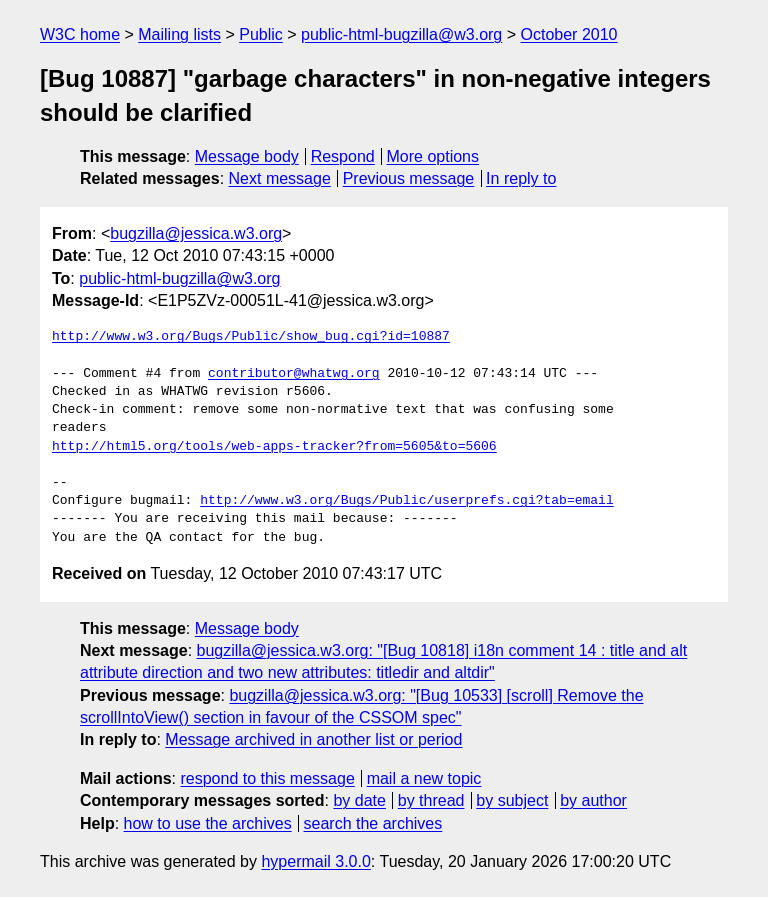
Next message (280, 178)
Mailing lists (179, 34)
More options (433, 156)
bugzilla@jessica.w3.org (196, 233)
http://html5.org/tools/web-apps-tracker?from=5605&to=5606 (274, 447)
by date (359, 800)
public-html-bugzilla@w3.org (401, 34)
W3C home (80, 34)
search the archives (373, 823)
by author (593, 800)
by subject (512, 800)
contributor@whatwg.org (294, 374)
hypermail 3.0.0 (315, 861)
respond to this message (267, 778)
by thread (431, 800)
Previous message (409, 178)
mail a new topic (424, 778)
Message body (247, 156)
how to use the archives (208, 823)
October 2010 (569, 34)
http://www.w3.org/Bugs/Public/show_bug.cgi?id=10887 (251, 337)
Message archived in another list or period (313, 739)
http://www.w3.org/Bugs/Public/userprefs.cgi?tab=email (406, 501)
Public (261, 34)
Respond (343, 156)
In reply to (521, 178)
